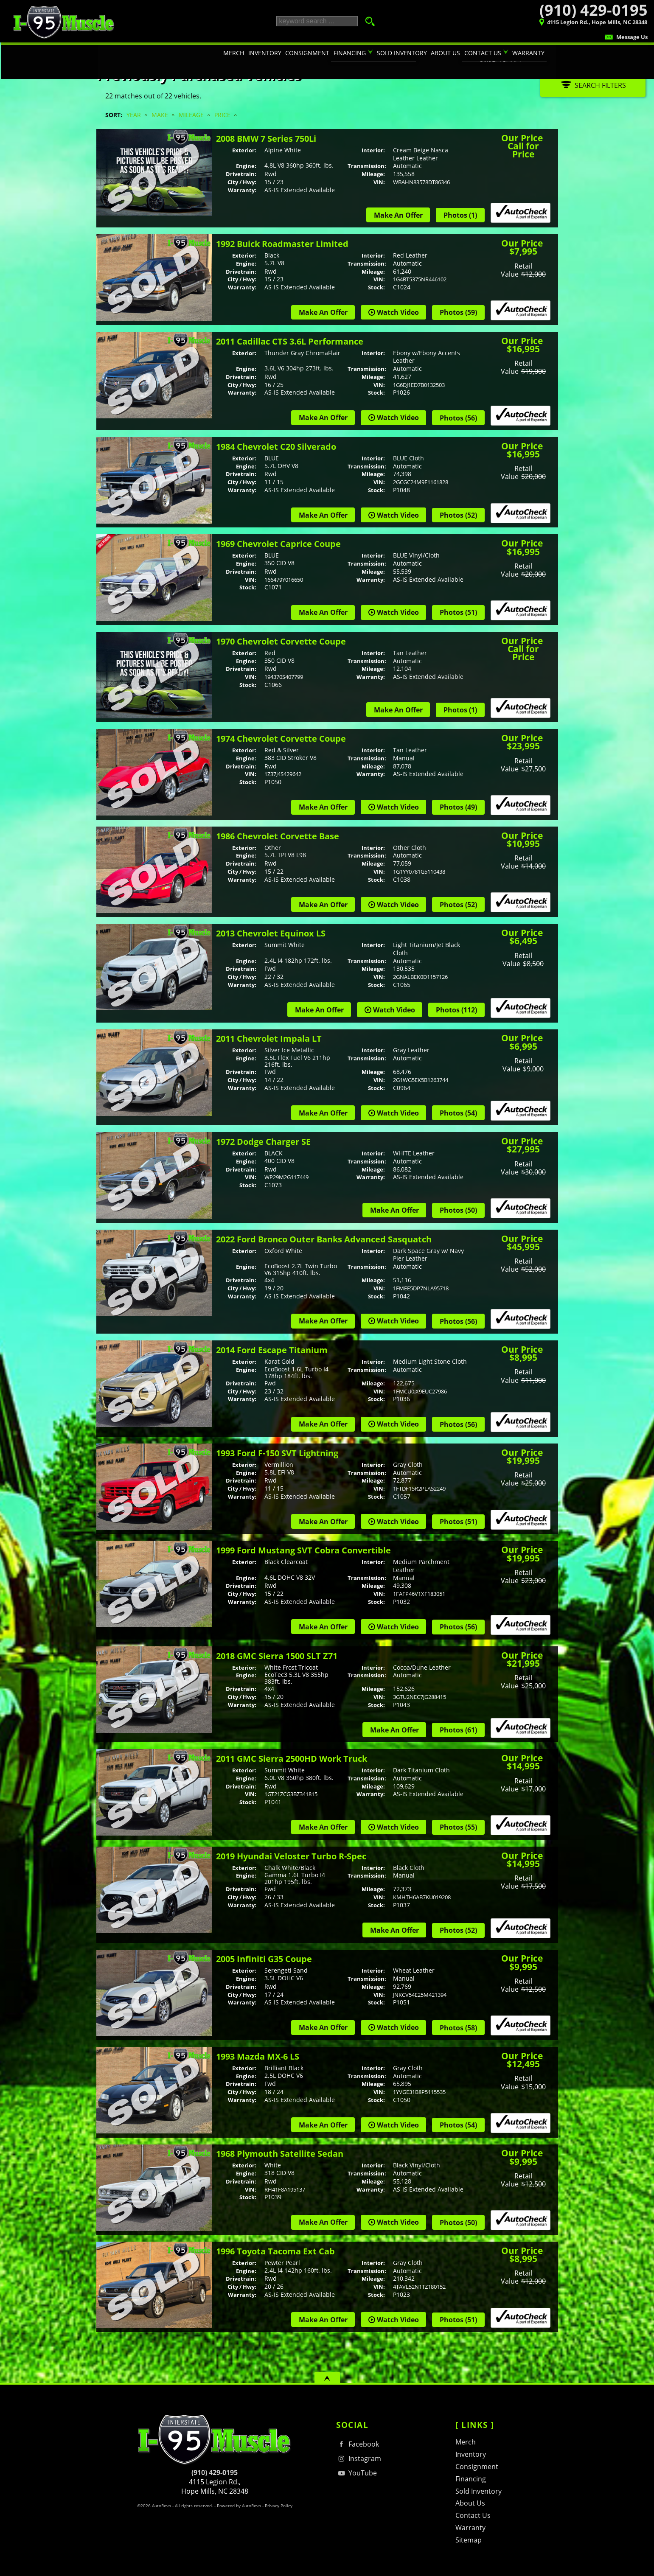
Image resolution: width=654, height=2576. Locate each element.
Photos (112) (456, 1010)
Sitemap (468, 2540)
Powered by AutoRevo (239, 2506)
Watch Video (398, 312)
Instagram (358, 2458)
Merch (465, 2442)
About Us (470, 2503)
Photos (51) (458, 612)
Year (133, 115)
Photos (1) (460, 215)
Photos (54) (458, 1113)
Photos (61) (458, 1730)
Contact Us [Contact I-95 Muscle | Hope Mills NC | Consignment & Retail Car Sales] (482, 53)
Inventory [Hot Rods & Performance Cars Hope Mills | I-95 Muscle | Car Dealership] (267, 53)
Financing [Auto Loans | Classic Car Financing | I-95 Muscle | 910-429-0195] (351, 53)
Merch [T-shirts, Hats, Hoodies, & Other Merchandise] (234, 53)
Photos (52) (458, 515)
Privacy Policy (278, 2506)
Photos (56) (458, 418)
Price (222, 115)
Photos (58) (458, 2027)
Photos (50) (458, 1210)
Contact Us (473, 2515)
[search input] (317, 21)
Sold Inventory (478, 2491)
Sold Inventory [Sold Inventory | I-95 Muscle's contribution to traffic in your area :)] (403, 53)
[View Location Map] (549, 23)
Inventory (470, 2454)
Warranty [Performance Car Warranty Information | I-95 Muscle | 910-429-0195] (528, 53)
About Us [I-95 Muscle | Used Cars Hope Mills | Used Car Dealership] (446, 53)
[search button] (368, 21)
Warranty (470, 2527)
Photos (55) (458, 1827)
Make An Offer (398, 215)
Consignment (476, 2466)
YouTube (356, 2473)
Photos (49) (458, 807)
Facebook (357, 2444)
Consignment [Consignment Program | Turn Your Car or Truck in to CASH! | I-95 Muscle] (309, 53)
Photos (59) (458, 312)
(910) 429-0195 (214, 2472)
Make (160, 115)
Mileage (191, 115)
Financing (470, 2478)
